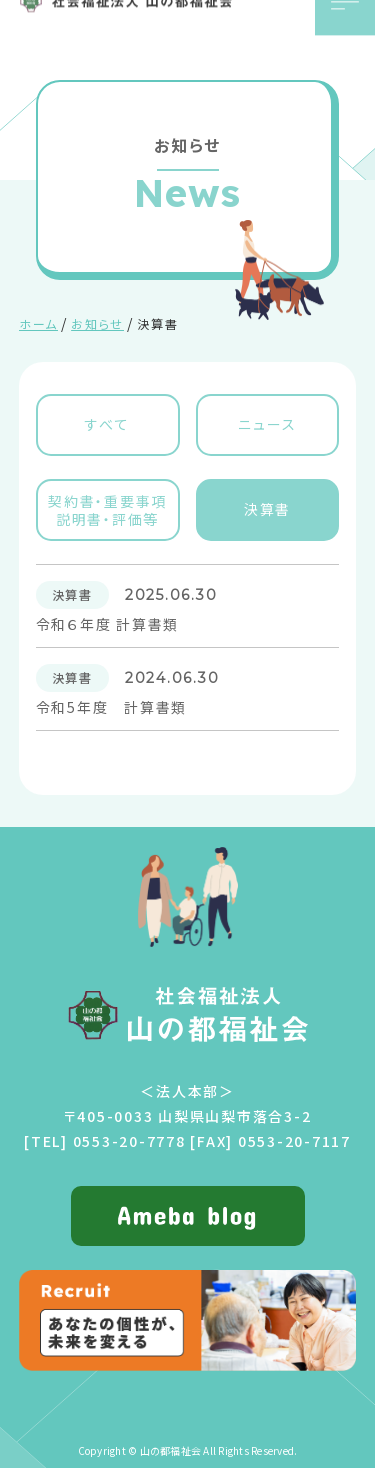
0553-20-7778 (129, 1141)
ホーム (38, 323)
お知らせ (97, 323)
